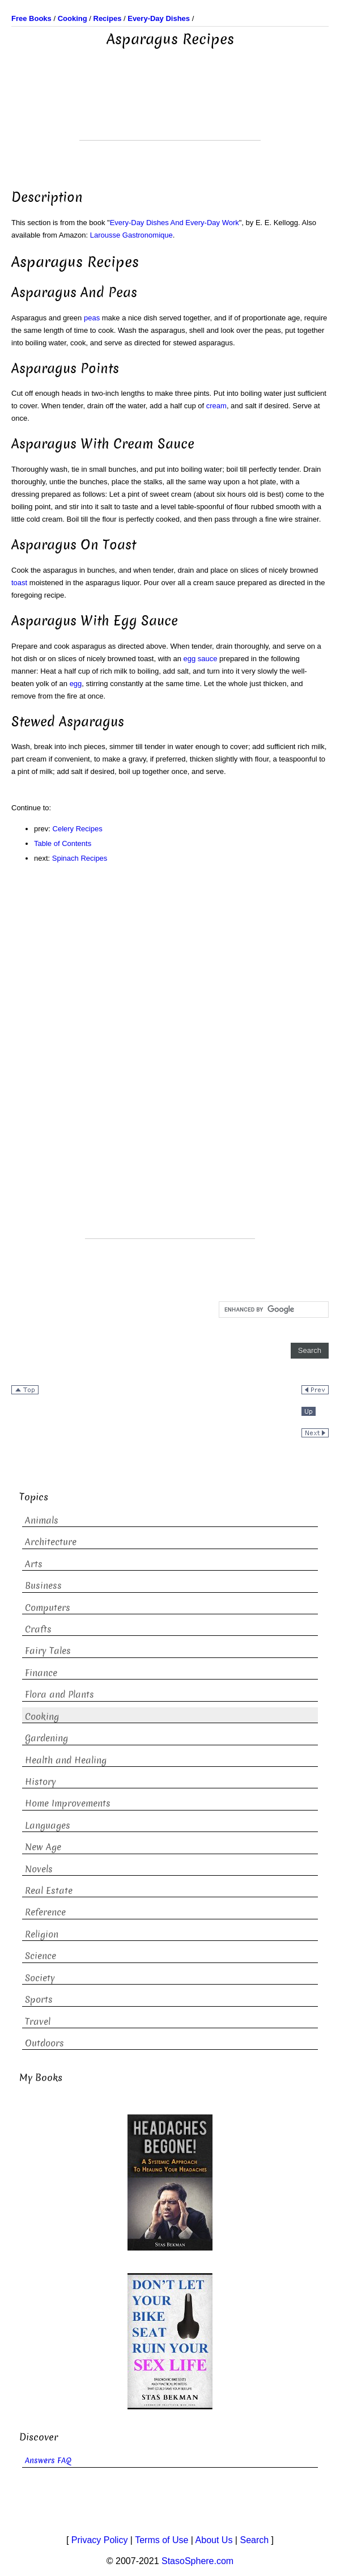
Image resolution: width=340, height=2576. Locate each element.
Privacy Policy (99, 2540)
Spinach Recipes (80, 858)
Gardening (46, 1738)
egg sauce (201, 658)
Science (40, 1956)
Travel (37, 2022)
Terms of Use (161, 2540)
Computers (47, 1608)
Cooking (42, 1717)
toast (19, 582)
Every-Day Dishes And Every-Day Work (174, 222)
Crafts (38, 1629)
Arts (33, 1564)
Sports (39, 2000)
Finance (41, 1673)
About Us (214, 2540)
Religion (41, 1934)
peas (92, 318)
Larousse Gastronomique (131, 235)
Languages (47, 1825)
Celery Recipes (78, 828)
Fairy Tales (48, 1651)
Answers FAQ (48, 2460)
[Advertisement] (170, 111)
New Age (43, 1847)
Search (254, 2540)
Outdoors (44, 2043)
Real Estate (49, 1891)
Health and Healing (66, 1760)
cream (216, 405)
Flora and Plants (59, 1695)
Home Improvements (67, 1803)
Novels (39, 1869)
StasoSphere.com (197, 2561)
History (40, 1782)
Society (40, 1978)
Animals (41, 1520)
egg (76, 683)
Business (43, 1586)
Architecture (50, 1542)
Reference (45, 1912)
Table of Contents (62, 843)
